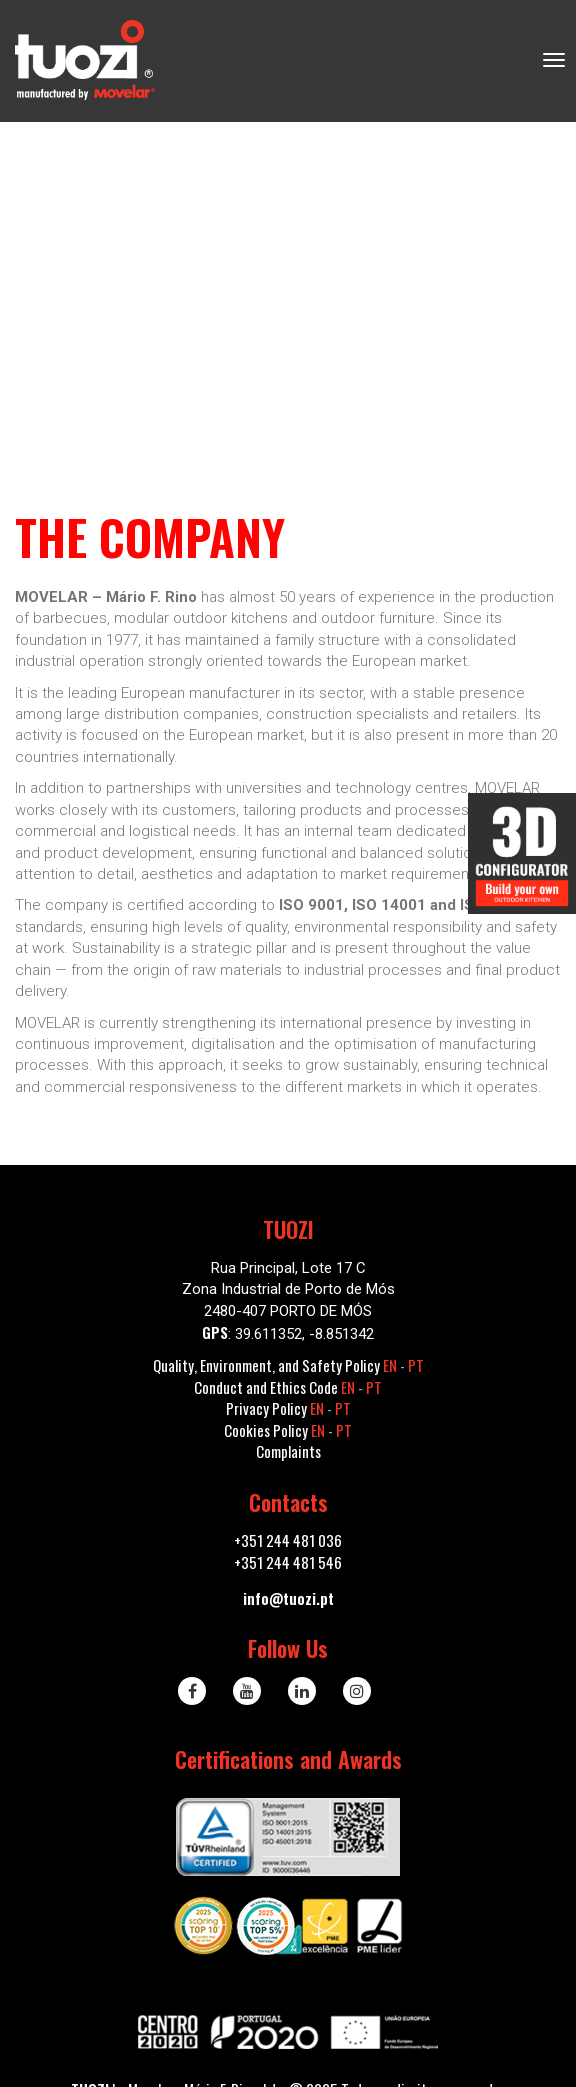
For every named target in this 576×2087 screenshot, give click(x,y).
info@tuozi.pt (288, 1598)
